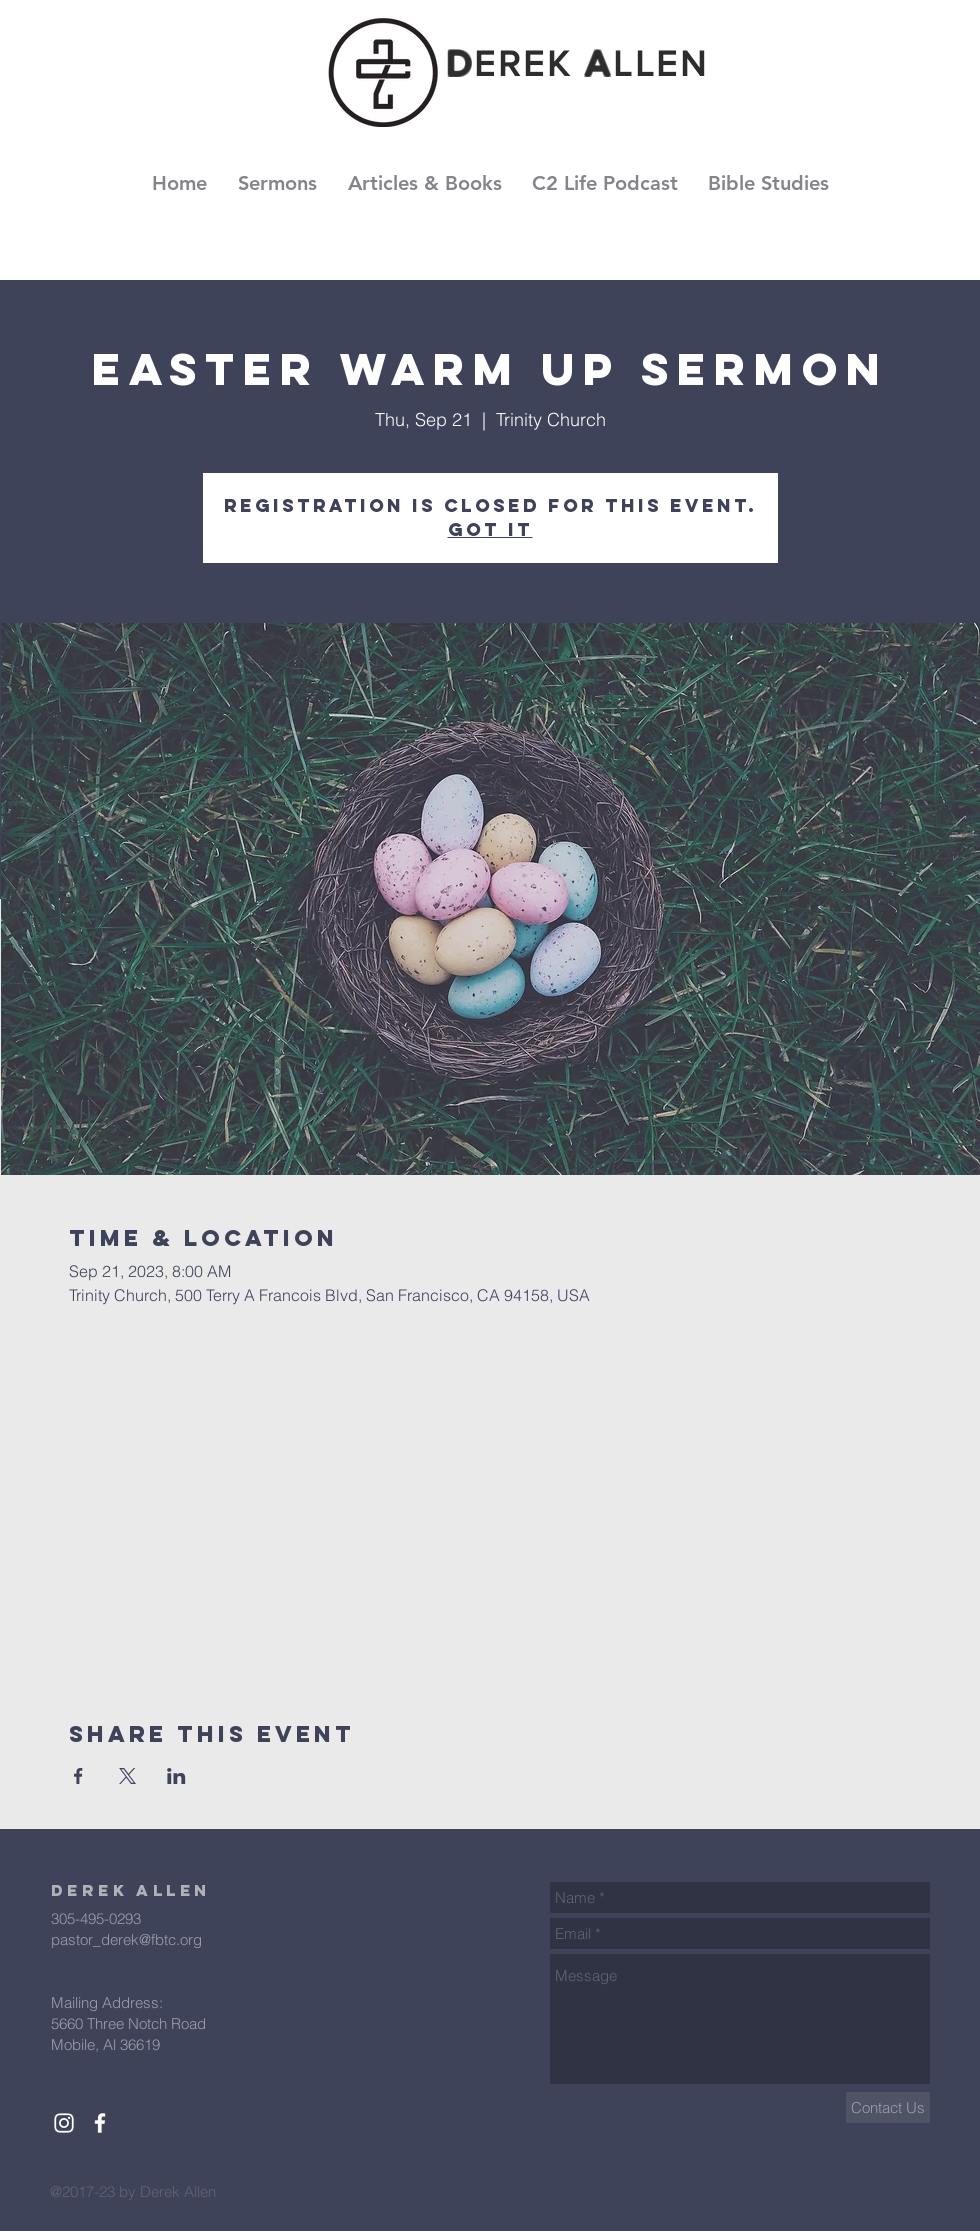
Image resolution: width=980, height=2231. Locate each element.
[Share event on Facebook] (78, 1776)
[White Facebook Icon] (100, 2123)
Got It (490, 529)
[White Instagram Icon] (64, 2123)
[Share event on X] (127, 1776)
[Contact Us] (888, 2107)
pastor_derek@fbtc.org (126, 1939)
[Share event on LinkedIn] (176, 1776)
